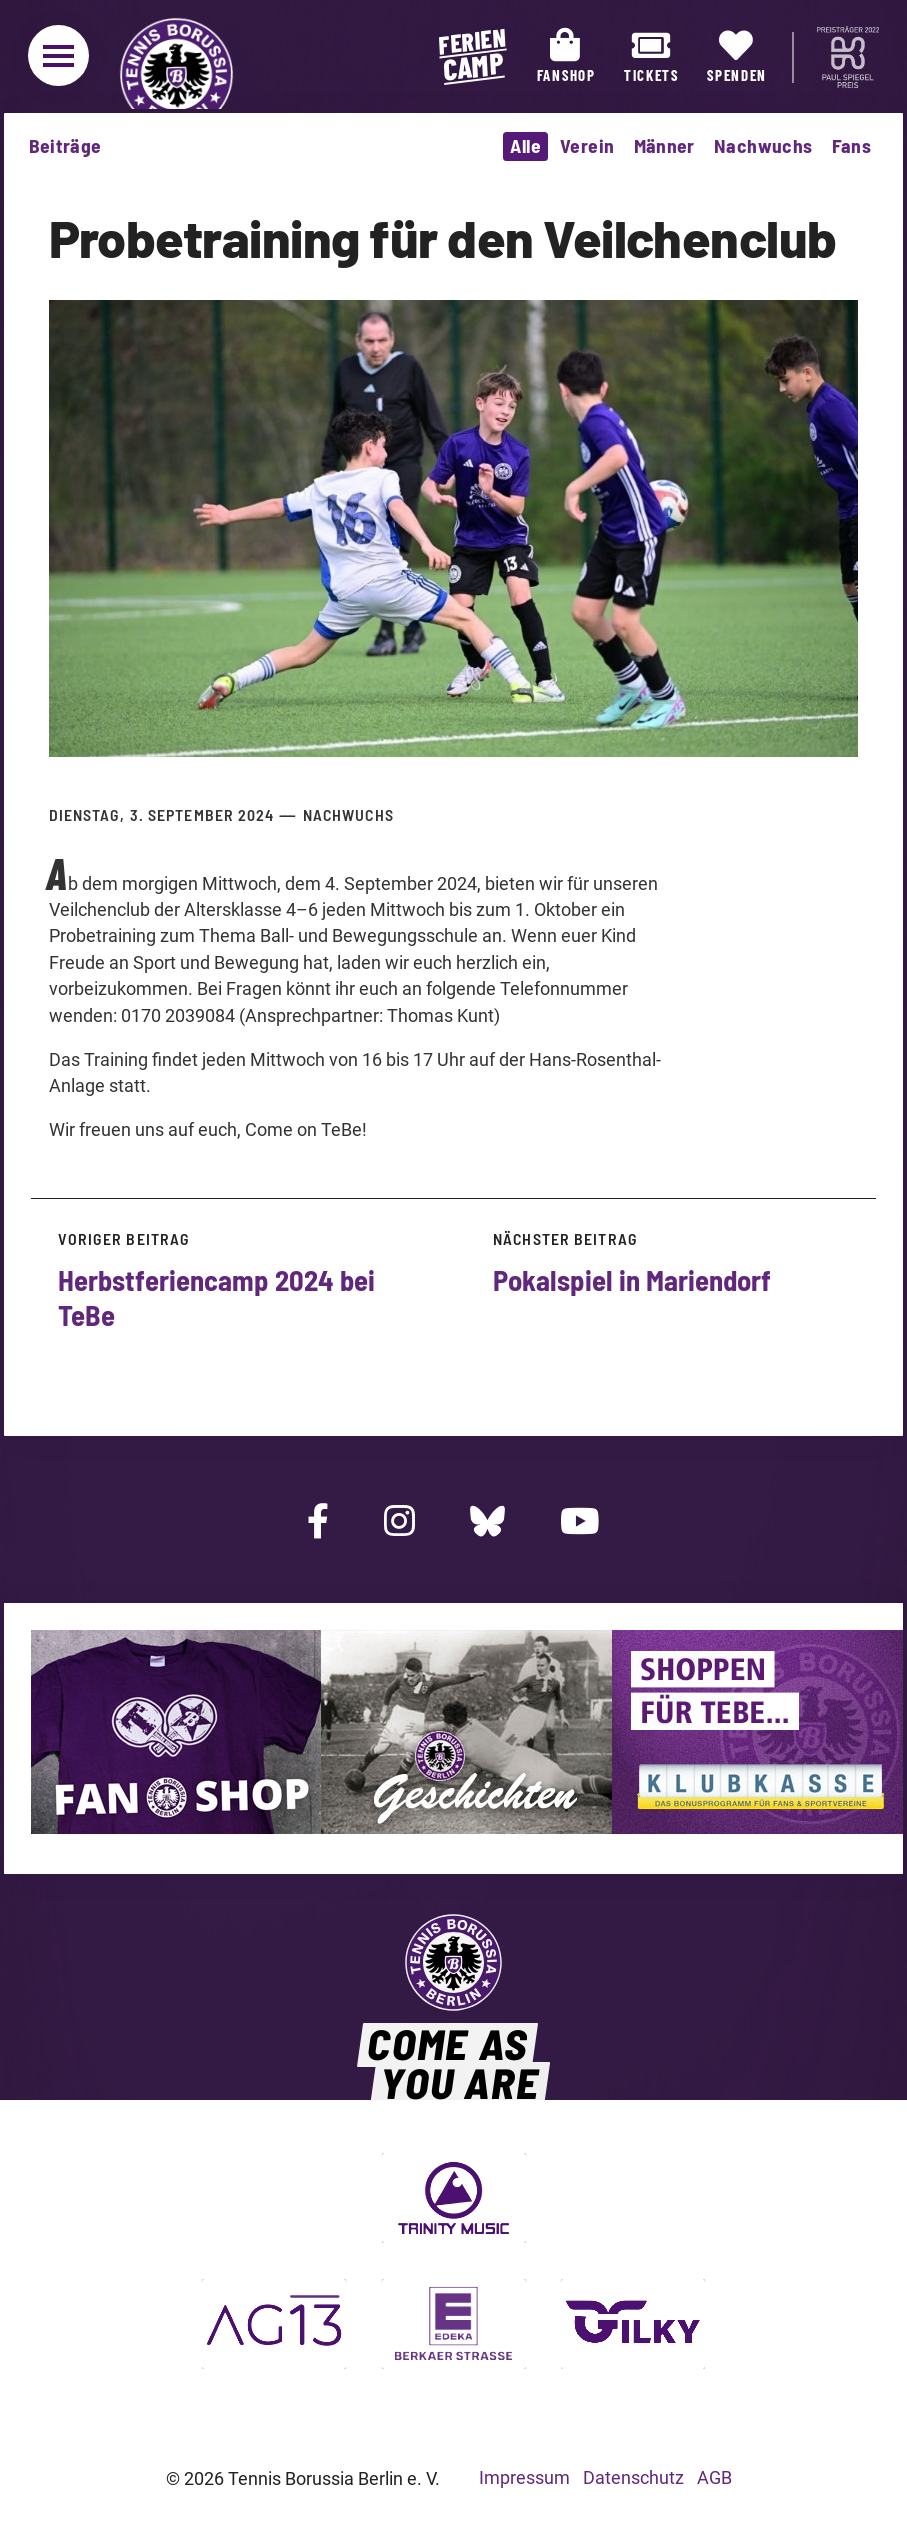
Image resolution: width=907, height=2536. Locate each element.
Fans (852, 145)
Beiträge (65, 145)
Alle (525, 145)
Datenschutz (633, 2478)
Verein (587, 145)
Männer (664, 145)
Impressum (524, 2478)
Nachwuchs (763, 145)
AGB (714, 2478)
